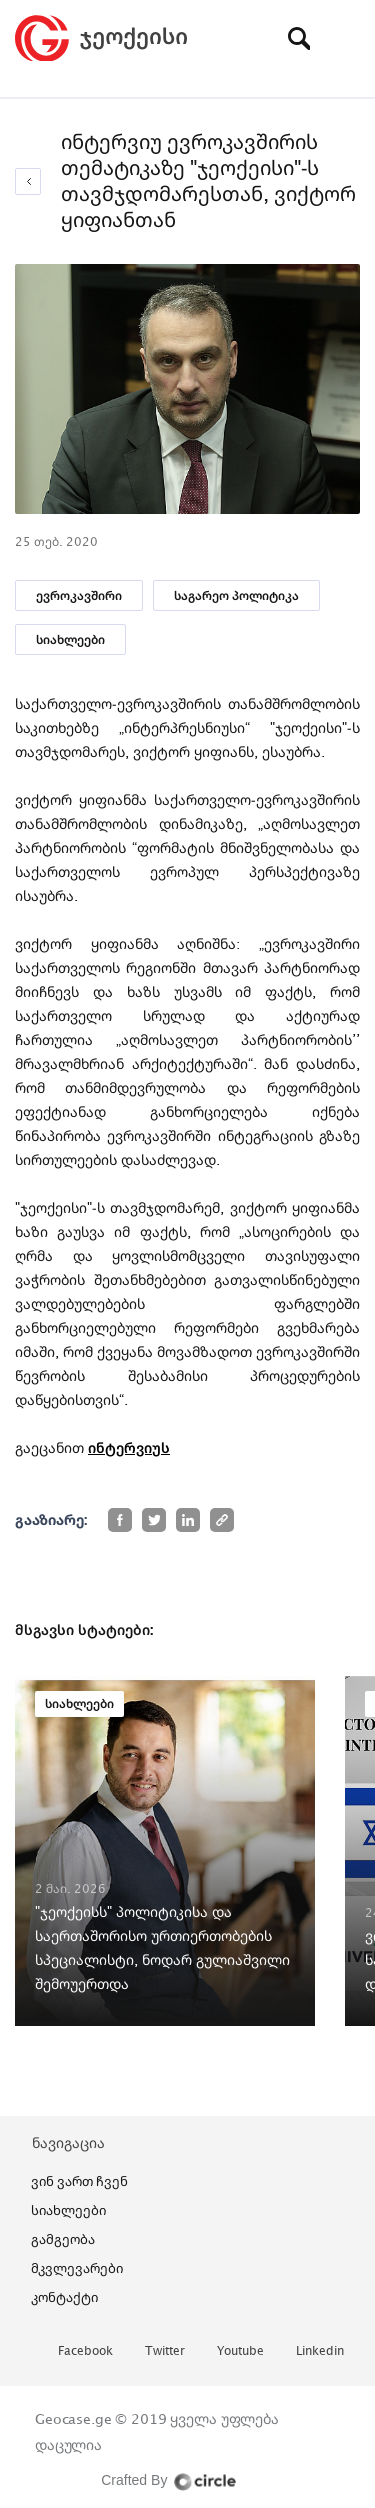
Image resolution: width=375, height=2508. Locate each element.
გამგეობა (63, 2239)
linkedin (320, 2351)
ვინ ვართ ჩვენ (79, 2181)
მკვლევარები (77, 2268)
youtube (240, 2351)
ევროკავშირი (79, 595)
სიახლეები (70, 639)
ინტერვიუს (129, 1447)
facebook (85, 2351)
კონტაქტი (64, 2297)
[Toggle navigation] (345, 38)
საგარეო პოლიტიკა (236, 595)
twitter (165, 2351)
